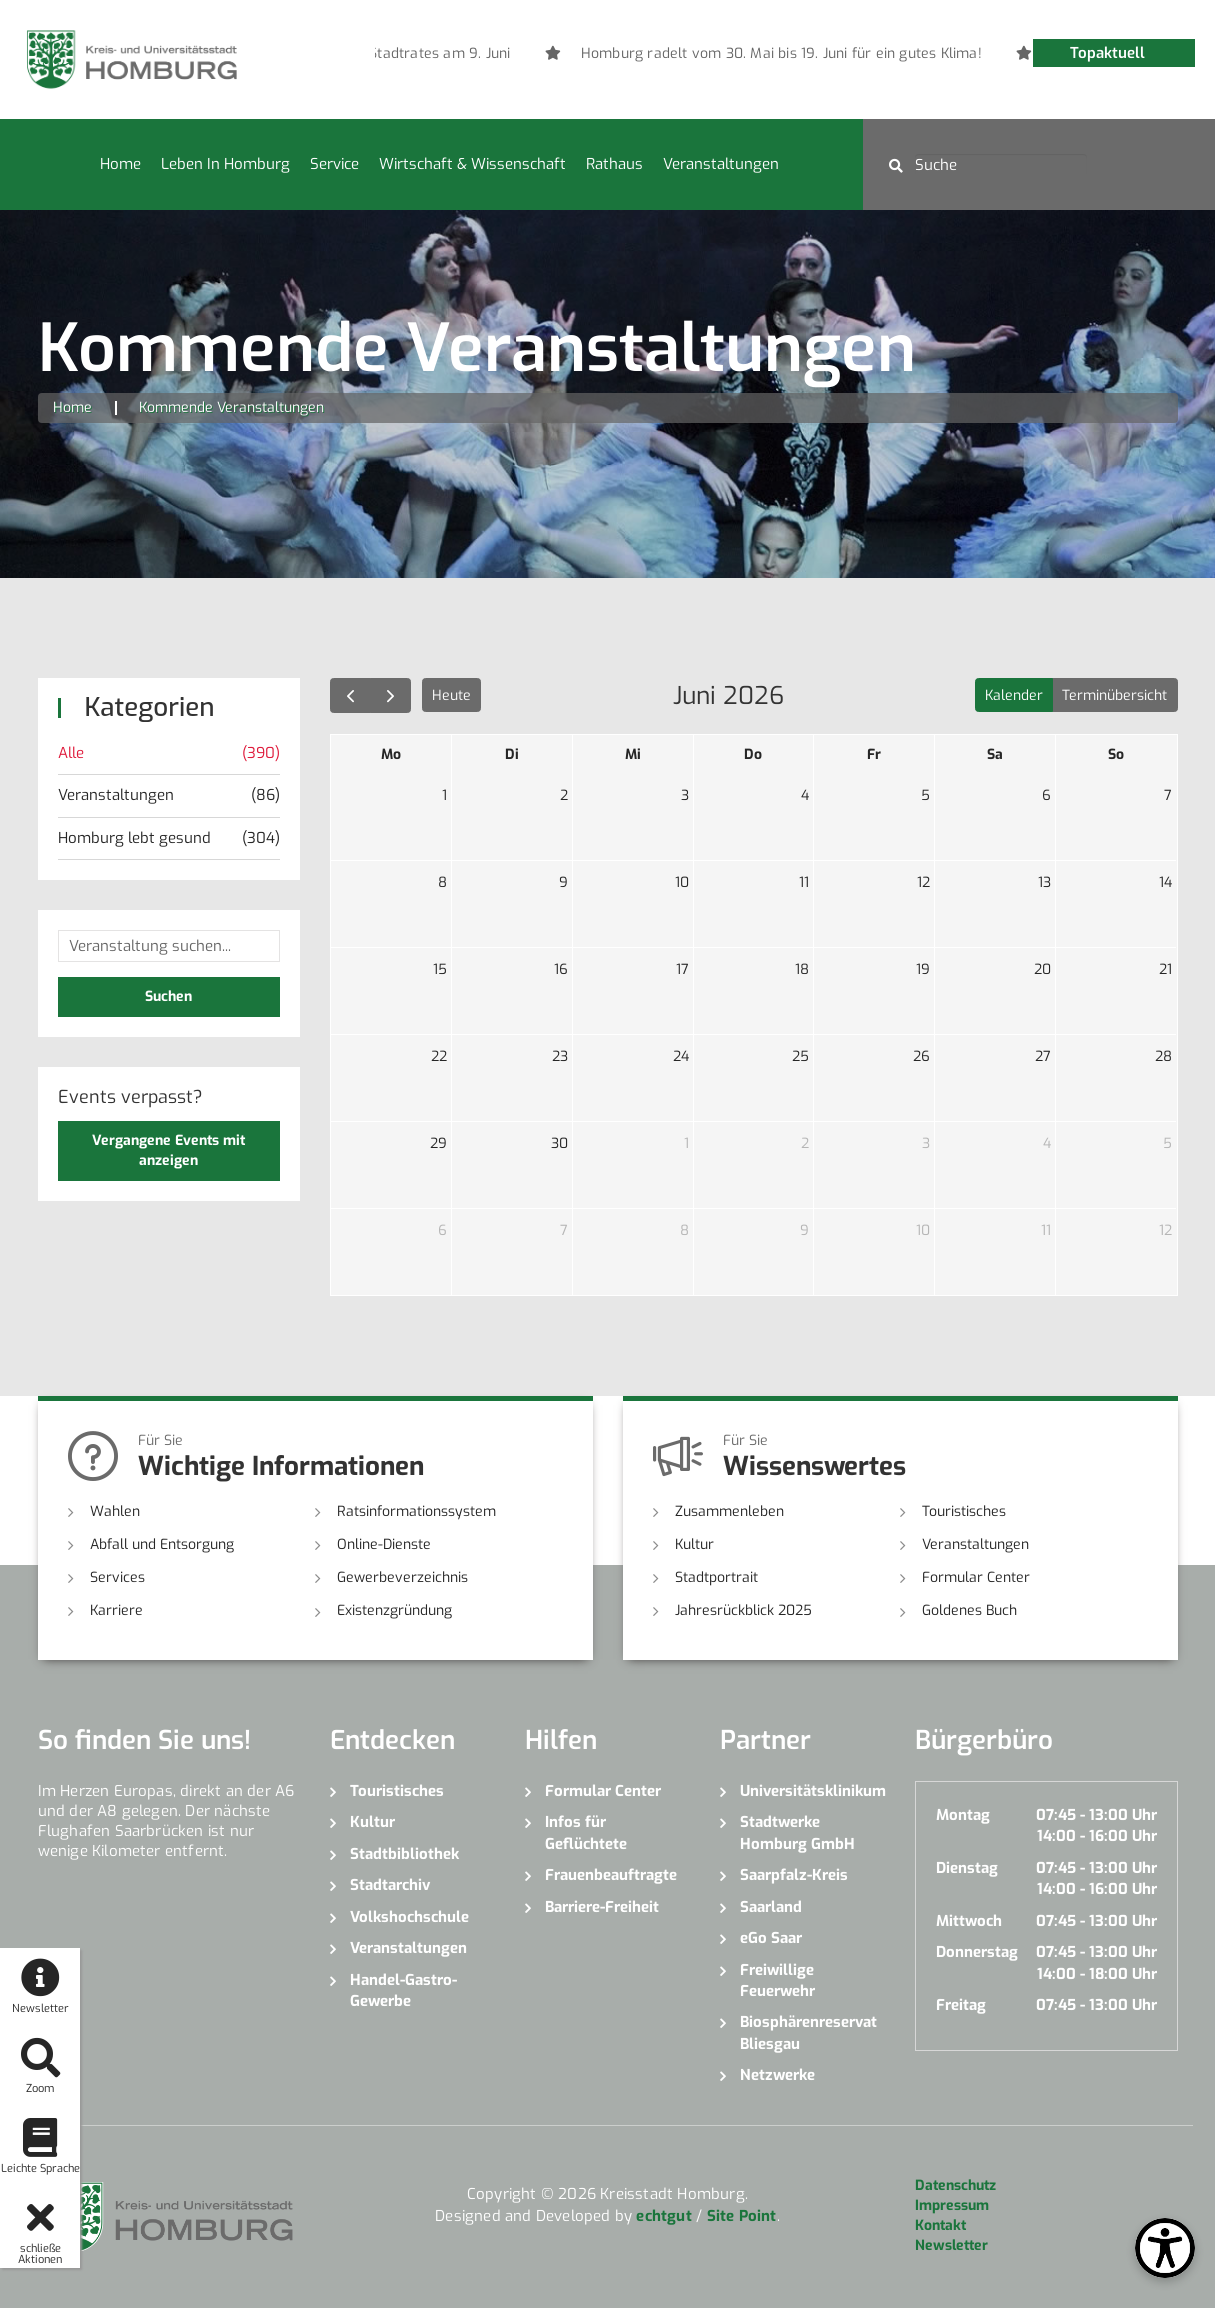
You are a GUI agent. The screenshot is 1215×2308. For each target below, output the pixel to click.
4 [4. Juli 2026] (1047, 1143)
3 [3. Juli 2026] (926, 1143)
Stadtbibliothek (404, 1854)
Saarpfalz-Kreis (794, 1875)
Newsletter (951, 2245)
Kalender (1014, 695)
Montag (963, 1815)
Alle (169, 753)
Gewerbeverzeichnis (402, 1577)
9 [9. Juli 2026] (804, 1230)
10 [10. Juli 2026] (923, 1230)
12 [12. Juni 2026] (923, 882)
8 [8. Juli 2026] (684, 1230)
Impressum (952, 2205)
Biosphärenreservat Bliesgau (808, 2032)
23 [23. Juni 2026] (560, 1056)
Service (334, 164)
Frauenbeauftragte (611, 1875)
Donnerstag (977, 1952)
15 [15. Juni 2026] (440, 969)
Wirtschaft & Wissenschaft (472, 164)
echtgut (663, 2216)
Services (117, 1577)
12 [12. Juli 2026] (1165, 1230)
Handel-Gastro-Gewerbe (403, 1990)
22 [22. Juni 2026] (439, 1056)
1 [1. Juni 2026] (444, 795)
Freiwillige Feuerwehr (777, 1980)
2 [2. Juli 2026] (805, 1143)
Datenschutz (955, 2185)
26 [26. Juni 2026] (921, 1056)
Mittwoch (969, 1921)
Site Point (742, 2216)
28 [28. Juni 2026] (1163, 1056)
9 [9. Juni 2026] (563, 882)
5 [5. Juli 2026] (1167, 1143)
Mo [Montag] (391, 754)
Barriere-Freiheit (602, 1907)
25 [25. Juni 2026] (800, 1056)
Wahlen (115, 1511)
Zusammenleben (729, 1511)
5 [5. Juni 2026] (925, 795)
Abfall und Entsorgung (162, 1544)
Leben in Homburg (225, 164)
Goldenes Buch (969, 1610)
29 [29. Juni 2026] (438, 1143)
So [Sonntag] (1116, 754)
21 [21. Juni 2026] (1165, 969)
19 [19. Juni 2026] (923, 969)
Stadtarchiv (390, 1885)
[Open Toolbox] (1165, 2248)
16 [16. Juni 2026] (561, 969)
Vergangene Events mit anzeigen (168, 1150)
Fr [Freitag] (874, 754)
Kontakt (940, 2225)
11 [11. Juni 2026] (804, 882)
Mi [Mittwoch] (633, 754)
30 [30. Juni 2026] (559, 1143)
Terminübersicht (1114, 695)
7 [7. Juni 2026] (1168, 795)
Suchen (168, 996)
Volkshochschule (409, 1917)
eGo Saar (771, 1938)
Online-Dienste (384, 1544)
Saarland (771, 1907)
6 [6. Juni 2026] (1046, 795)
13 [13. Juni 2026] (1044, 882)
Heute (451, 695)
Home (120, 164)
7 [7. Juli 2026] (564, 1230)
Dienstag (967, 1868)
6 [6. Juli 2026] (442, 1230)
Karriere (116, 1610)
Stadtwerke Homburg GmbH (797, 1832)
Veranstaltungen (721, 164)
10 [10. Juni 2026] (682, 882)
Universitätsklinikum (812, 1791)
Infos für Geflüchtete (586, 1832)
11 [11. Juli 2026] (1046, 1230)
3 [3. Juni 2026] (685, 795)
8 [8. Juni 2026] (442, 882)
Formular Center (976, 1577)
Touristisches (964, 1511)
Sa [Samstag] (995, 754)
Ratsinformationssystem (416, 1511)
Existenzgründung (394, 1610)
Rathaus (614, 164)
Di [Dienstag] (512, 754)
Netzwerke (777, 2075)
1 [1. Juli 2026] (686, 1143)
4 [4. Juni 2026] (805, 795)
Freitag (961, 2005)
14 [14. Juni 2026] (1165, 882)
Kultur (694, 1544)
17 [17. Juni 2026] (682, 969)
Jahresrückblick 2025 (743, 1610)
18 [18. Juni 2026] (802, 969)
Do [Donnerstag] (753, 754)
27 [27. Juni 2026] (1043, 1056)
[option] (1023, 54)
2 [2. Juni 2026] (564, 795)
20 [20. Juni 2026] (1042, 969)
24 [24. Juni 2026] (681, 1056)
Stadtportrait (716, 1577)
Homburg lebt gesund (169, 838)
